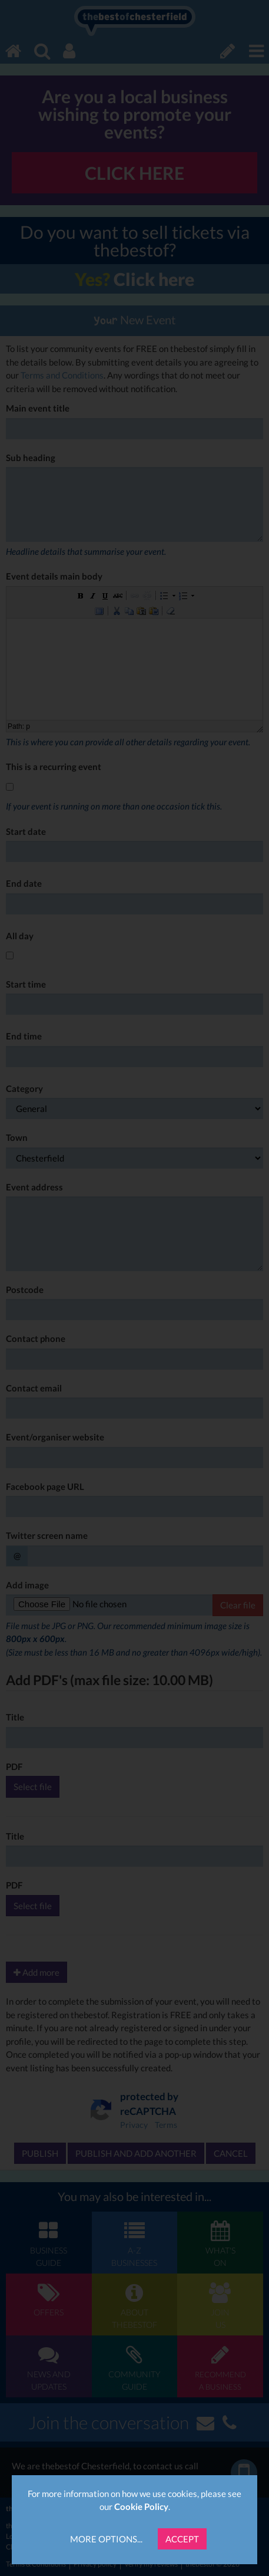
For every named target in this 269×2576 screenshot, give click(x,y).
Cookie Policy (141, 2506)
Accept (182, 2539)
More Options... (106, 2539)
